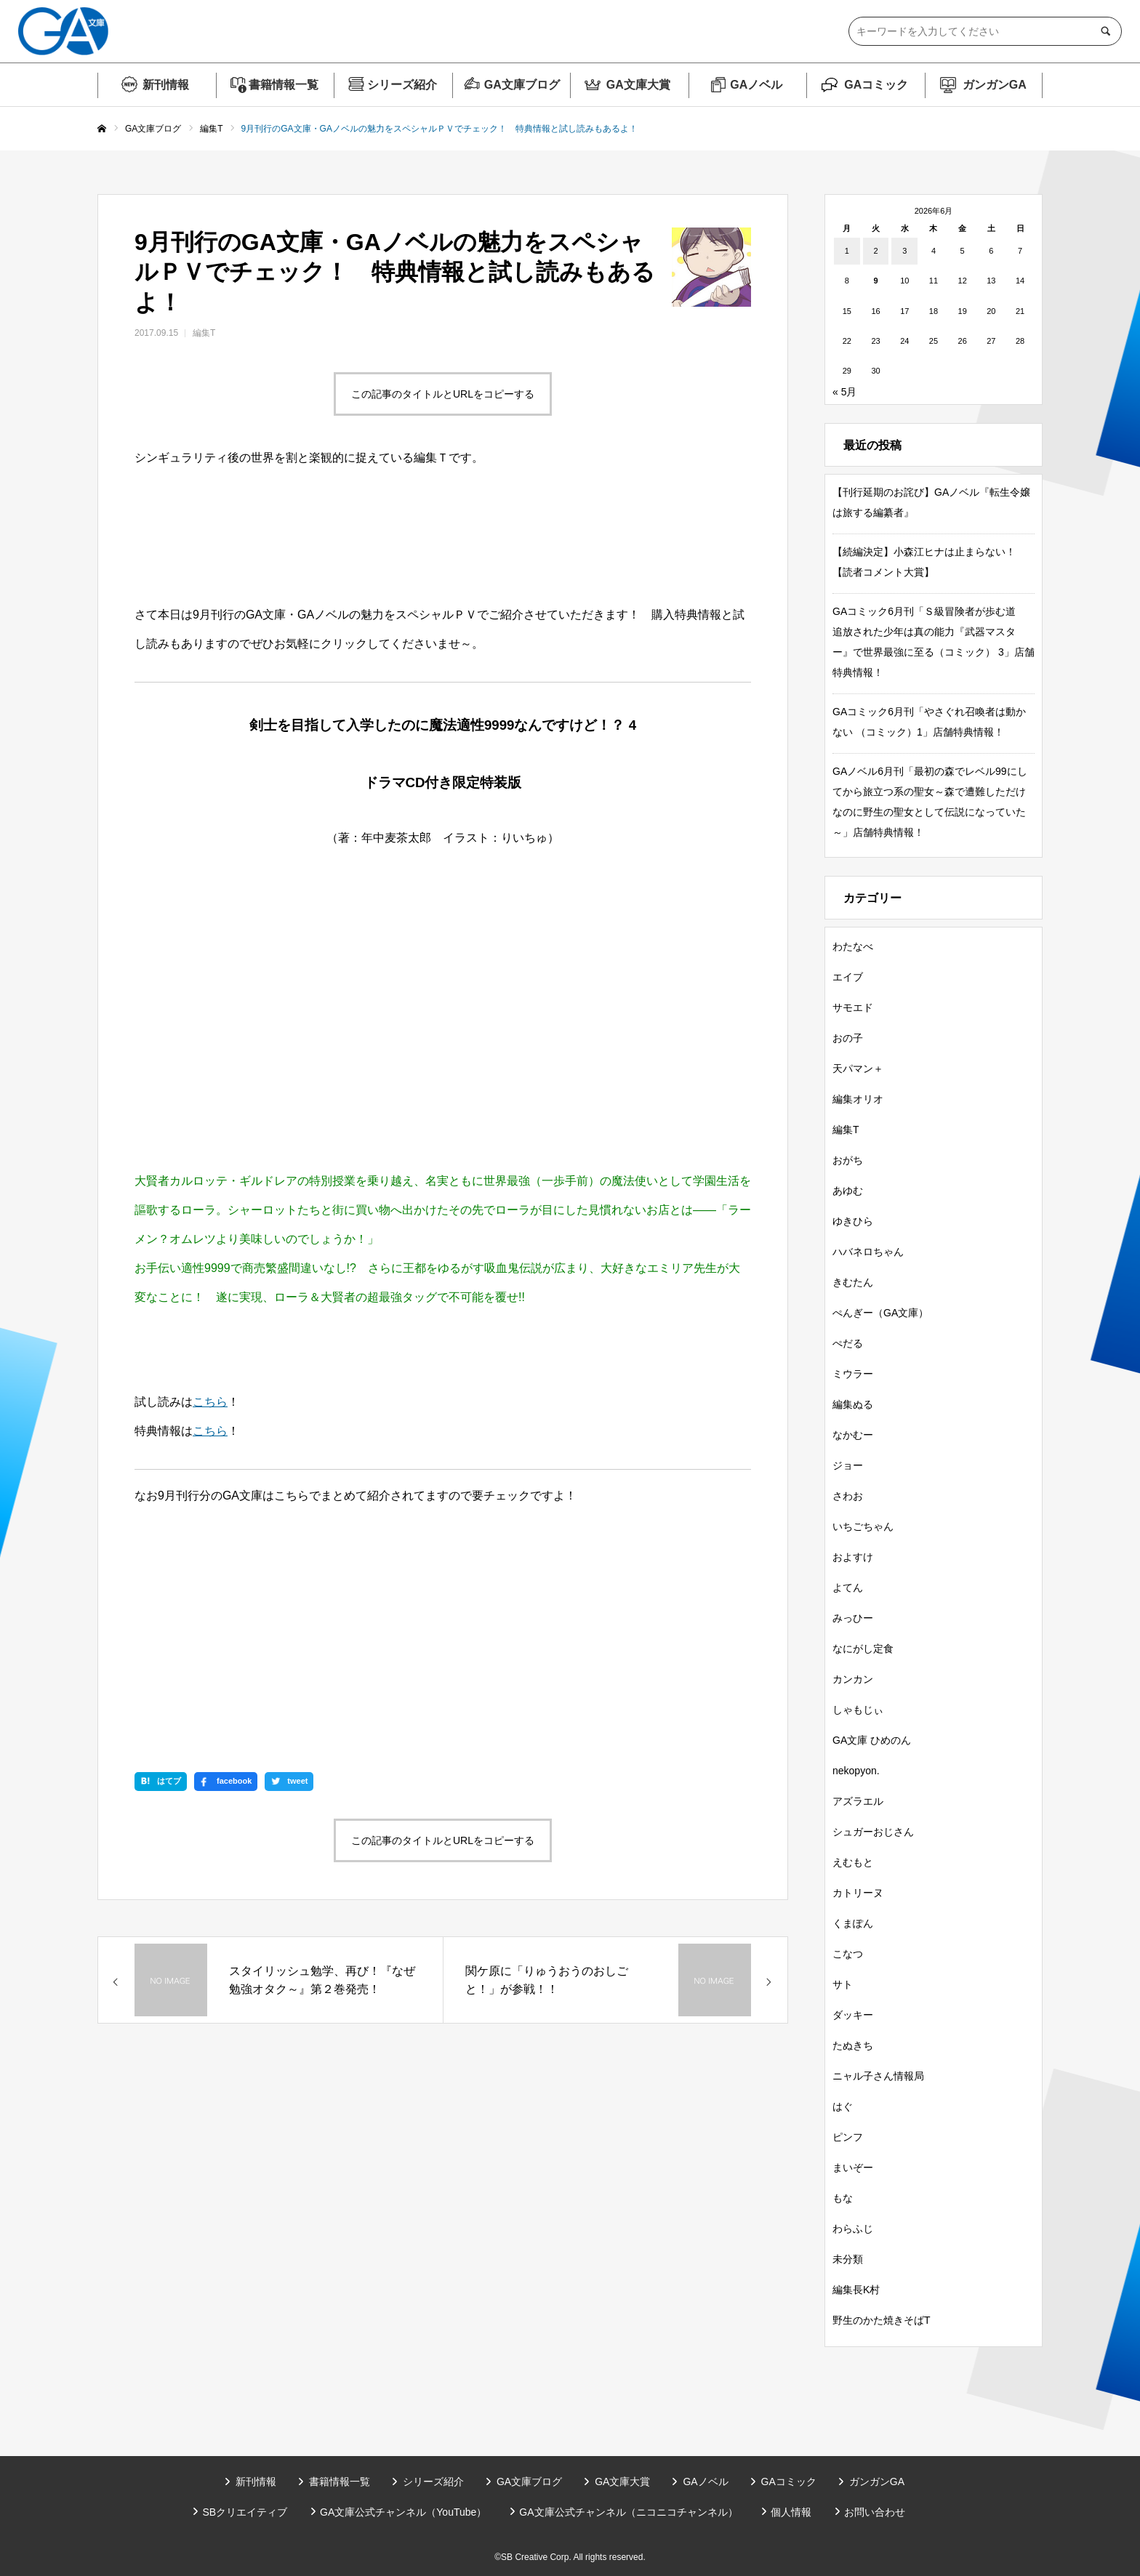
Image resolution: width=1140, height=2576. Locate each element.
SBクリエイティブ (244, 2512)
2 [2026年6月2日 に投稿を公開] (875, 250)
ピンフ (847, 2137)
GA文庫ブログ (522, 85)
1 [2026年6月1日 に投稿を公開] (847, 250)
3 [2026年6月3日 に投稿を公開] (904, 250)
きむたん (852, 1282)
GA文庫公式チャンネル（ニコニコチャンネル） (628, 2512)
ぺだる (847, 1343)
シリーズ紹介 (402, 85)
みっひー (852, 1618)
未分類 (847, 2259)
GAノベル (756, 85)
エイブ (847, 977)
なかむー (852, 1435)
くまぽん (852, 1923)
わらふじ (852, 2228)
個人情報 (791, 2512)
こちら (210, 1402)
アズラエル (857, 1801)
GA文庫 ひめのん (871, 1740)
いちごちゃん (863, 1526)
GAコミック (876, 85)
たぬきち (852, 2045)
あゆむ (847, 1190)
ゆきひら (852, 1221)
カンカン (852, 1679)
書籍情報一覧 (283, 85)
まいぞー (852, 2167)
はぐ (842, 2106)
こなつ (847, 1954)
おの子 (847, 1038)
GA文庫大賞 (638, 85)
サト (842, 1984)
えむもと (852, 1862)
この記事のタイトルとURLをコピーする (442, 394)
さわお (847, 1496)
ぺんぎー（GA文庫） (880, 1313)
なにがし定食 (863, 1648)
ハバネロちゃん (868, 1251)
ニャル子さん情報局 (878, 2076)
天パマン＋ (857, 1068)
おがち (847, 1160)
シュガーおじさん (873, 1832)
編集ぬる (852, 1404)
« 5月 (844, 392)
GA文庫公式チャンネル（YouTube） (403, 2512)
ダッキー (852, 2015)
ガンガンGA (995, 85)
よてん (847, 1587)
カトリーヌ (857, 1893)
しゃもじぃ (857, 1709)
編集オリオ (857, 1099)
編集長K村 (856, 2289)
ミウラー (852, 1374)
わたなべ (852, 946)
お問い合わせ (874, 2512)
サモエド (852, 1007)
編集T (204, 333)
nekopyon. (856, 1770)
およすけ (852, 1557)
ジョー (847, 1465)
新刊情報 (165, 85)
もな (842, 2198)
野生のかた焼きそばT (881, 2320)
